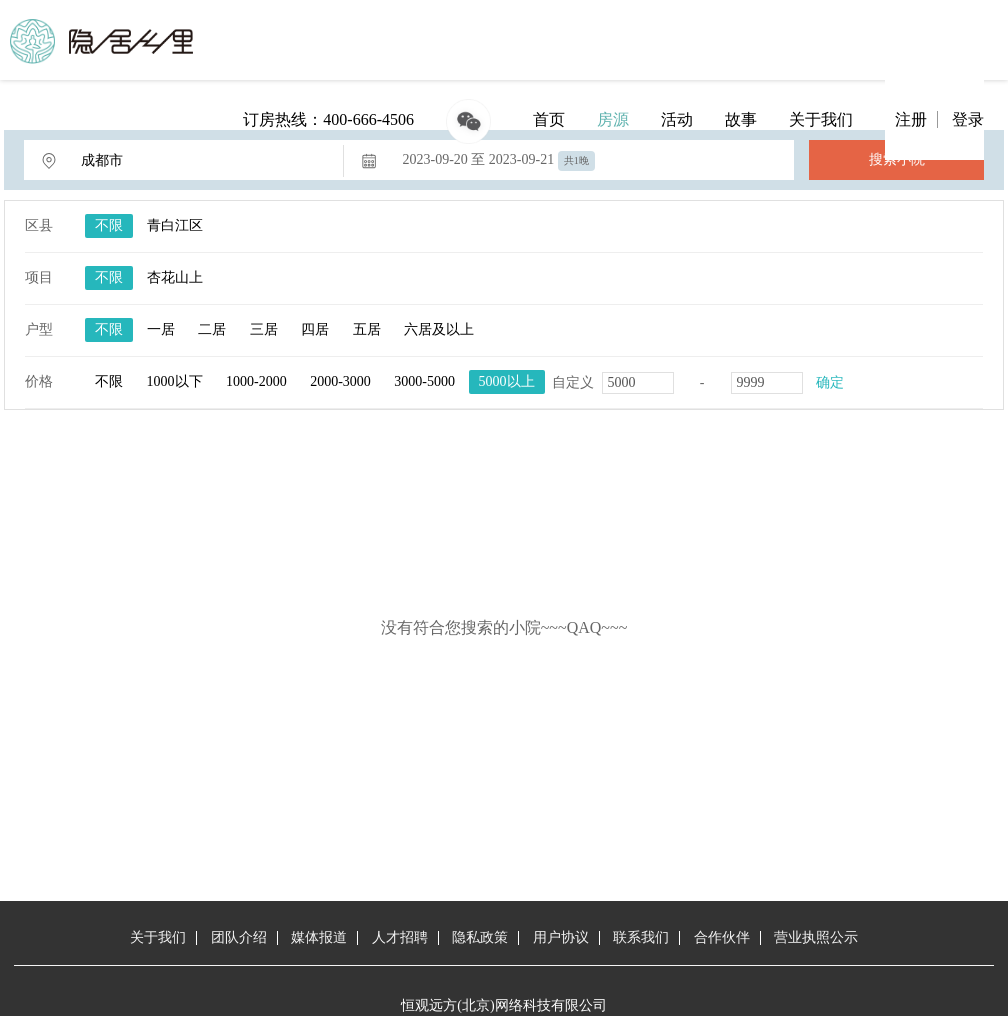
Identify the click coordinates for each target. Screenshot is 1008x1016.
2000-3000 (340, 381)
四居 (315, 329)
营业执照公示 (816, 937)
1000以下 (175, 381)
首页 (549, 119)
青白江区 (175, 225)
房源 (613, 119)
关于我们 (821, 119)
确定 (830, 382)
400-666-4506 (368, 119)
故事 (741, 119)
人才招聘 (400, 937)
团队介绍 (239, 937)
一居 (161, 329)
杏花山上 (175, 277)
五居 (367, 329)
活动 (677, 119)
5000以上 (507, 381)
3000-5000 (424, 381)
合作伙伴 (722, 937)
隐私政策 (480, 937)
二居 (212, 329)
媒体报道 (319, 937)
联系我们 (641, 937)
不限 (109, 225)
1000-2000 (256, 381)
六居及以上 (439, 329)
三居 (264, 329)
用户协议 (561, 937)
